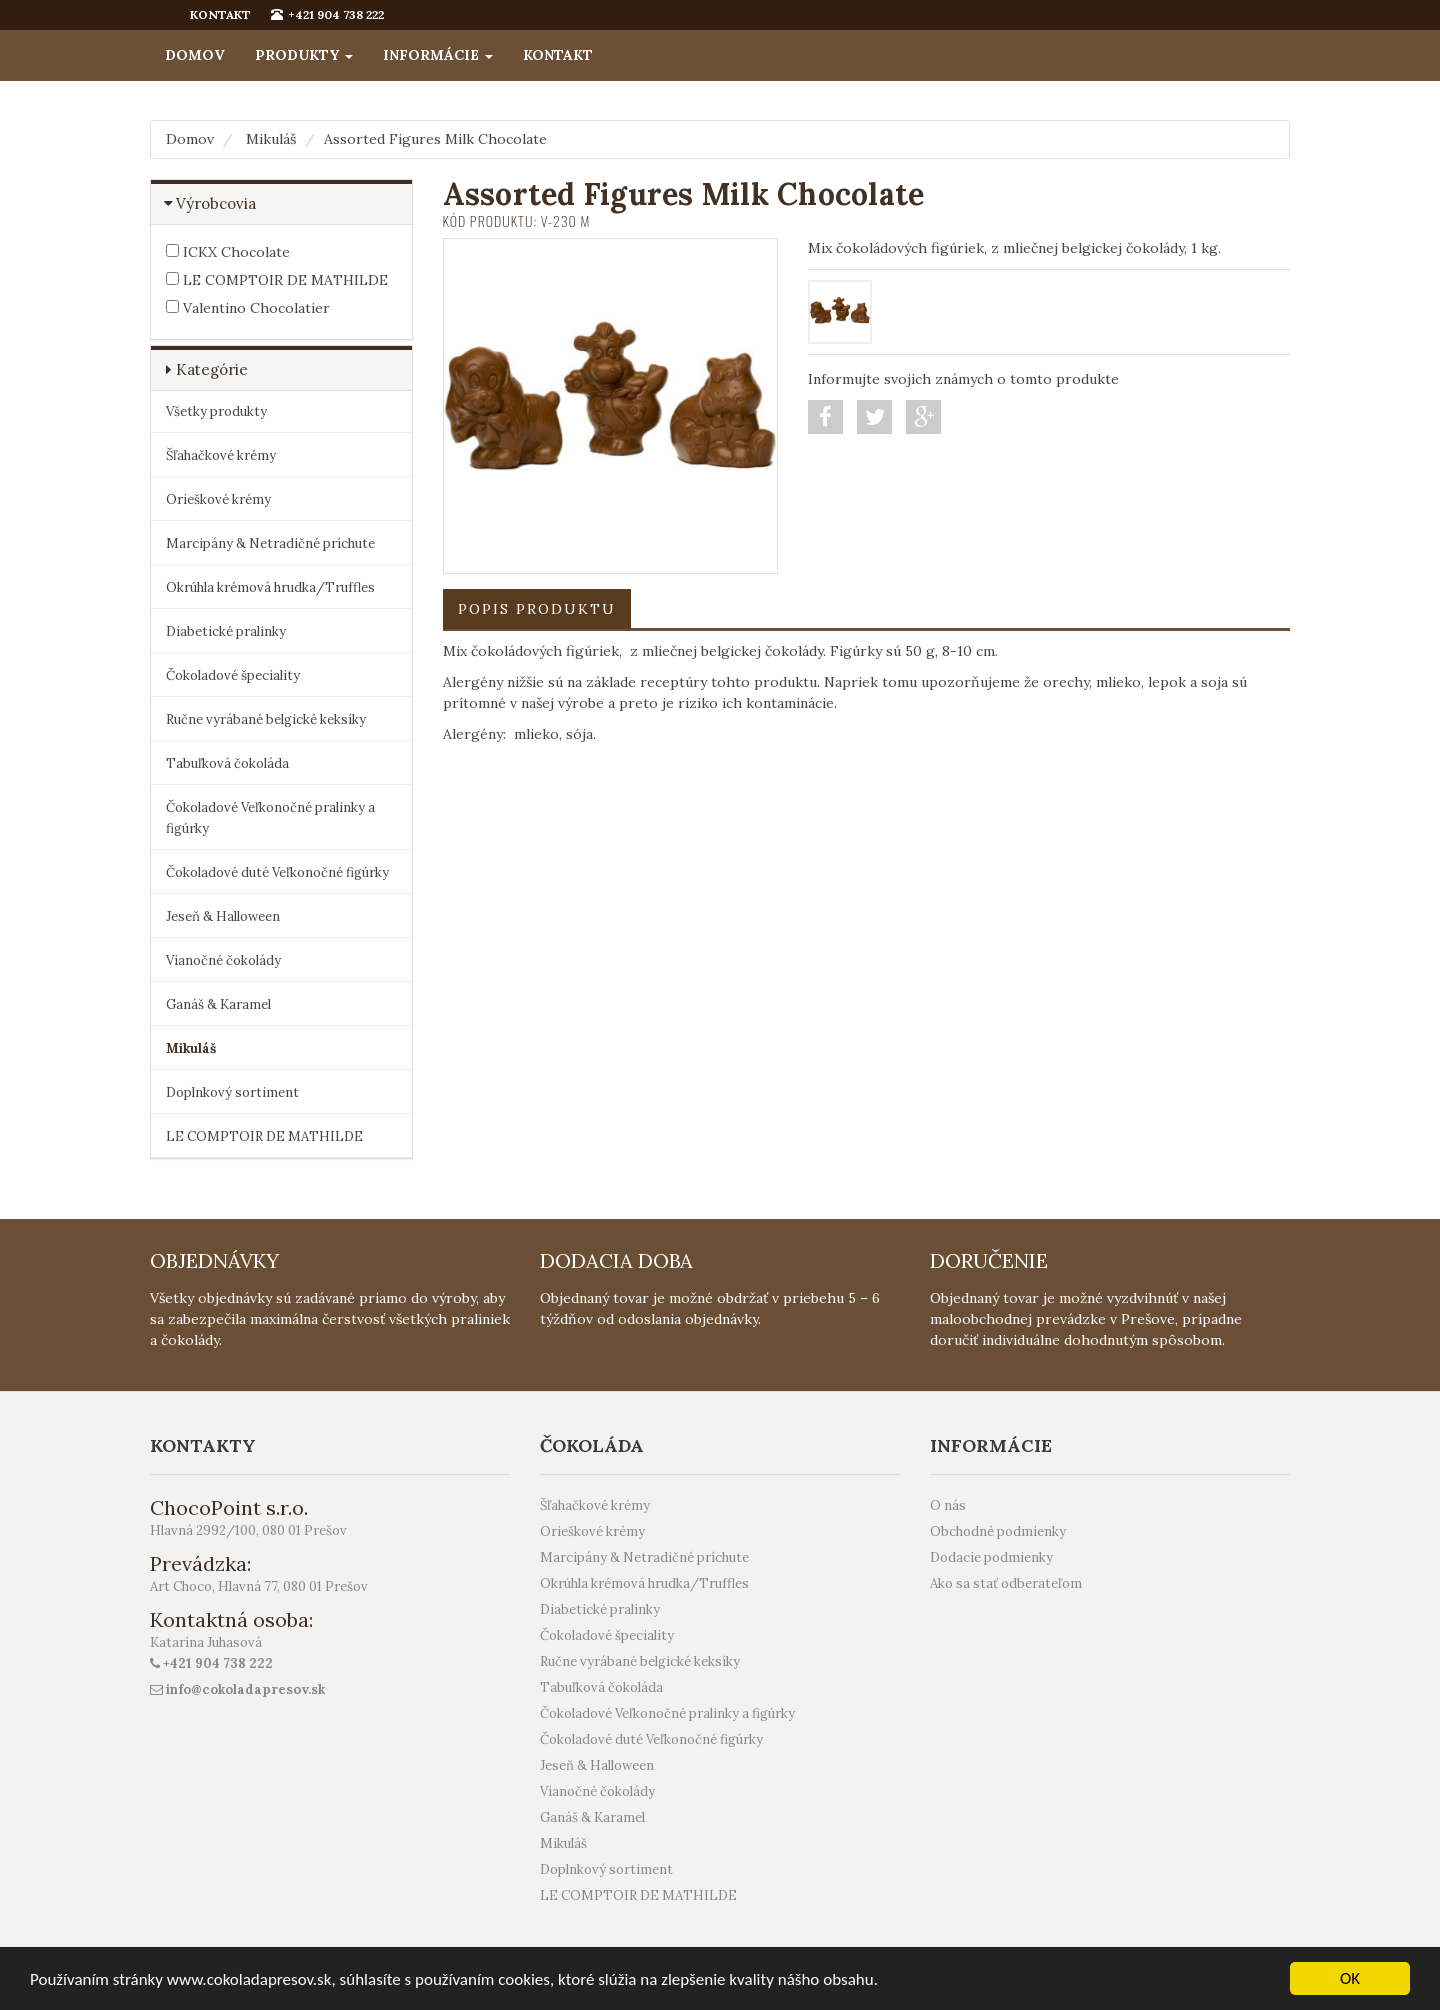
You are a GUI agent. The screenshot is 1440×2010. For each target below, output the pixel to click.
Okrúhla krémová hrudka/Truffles (270, 587)
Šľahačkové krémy (221, 455)
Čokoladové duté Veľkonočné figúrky (277, 872)
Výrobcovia (216, 203)
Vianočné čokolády (223, 960)
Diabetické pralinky (226, 631)
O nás (948, 1505)
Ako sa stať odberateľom (1006, 1583)
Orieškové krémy (218, 499)
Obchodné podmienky (998, 1531)
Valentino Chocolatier (248, 308)
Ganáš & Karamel (218, 1004)
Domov (195, 55)
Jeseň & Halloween (223, 916)
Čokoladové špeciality (233, 675)
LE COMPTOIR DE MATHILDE (277, 280)
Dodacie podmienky (991, 1557)
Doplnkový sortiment (232, 1092)
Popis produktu (537, 609)
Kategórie (212, 369)
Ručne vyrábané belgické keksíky (266, 719)
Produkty (304, 55)
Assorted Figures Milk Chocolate (435, 139)
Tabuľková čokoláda (227, 763)
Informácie (438, 55)
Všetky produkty (216, 411)
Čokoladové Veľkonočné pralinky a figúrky (270, 818)
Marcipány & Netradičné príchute (270, 543)
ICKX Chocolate (228, 252)
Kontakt (558, 55)
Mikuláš (271, 139)
